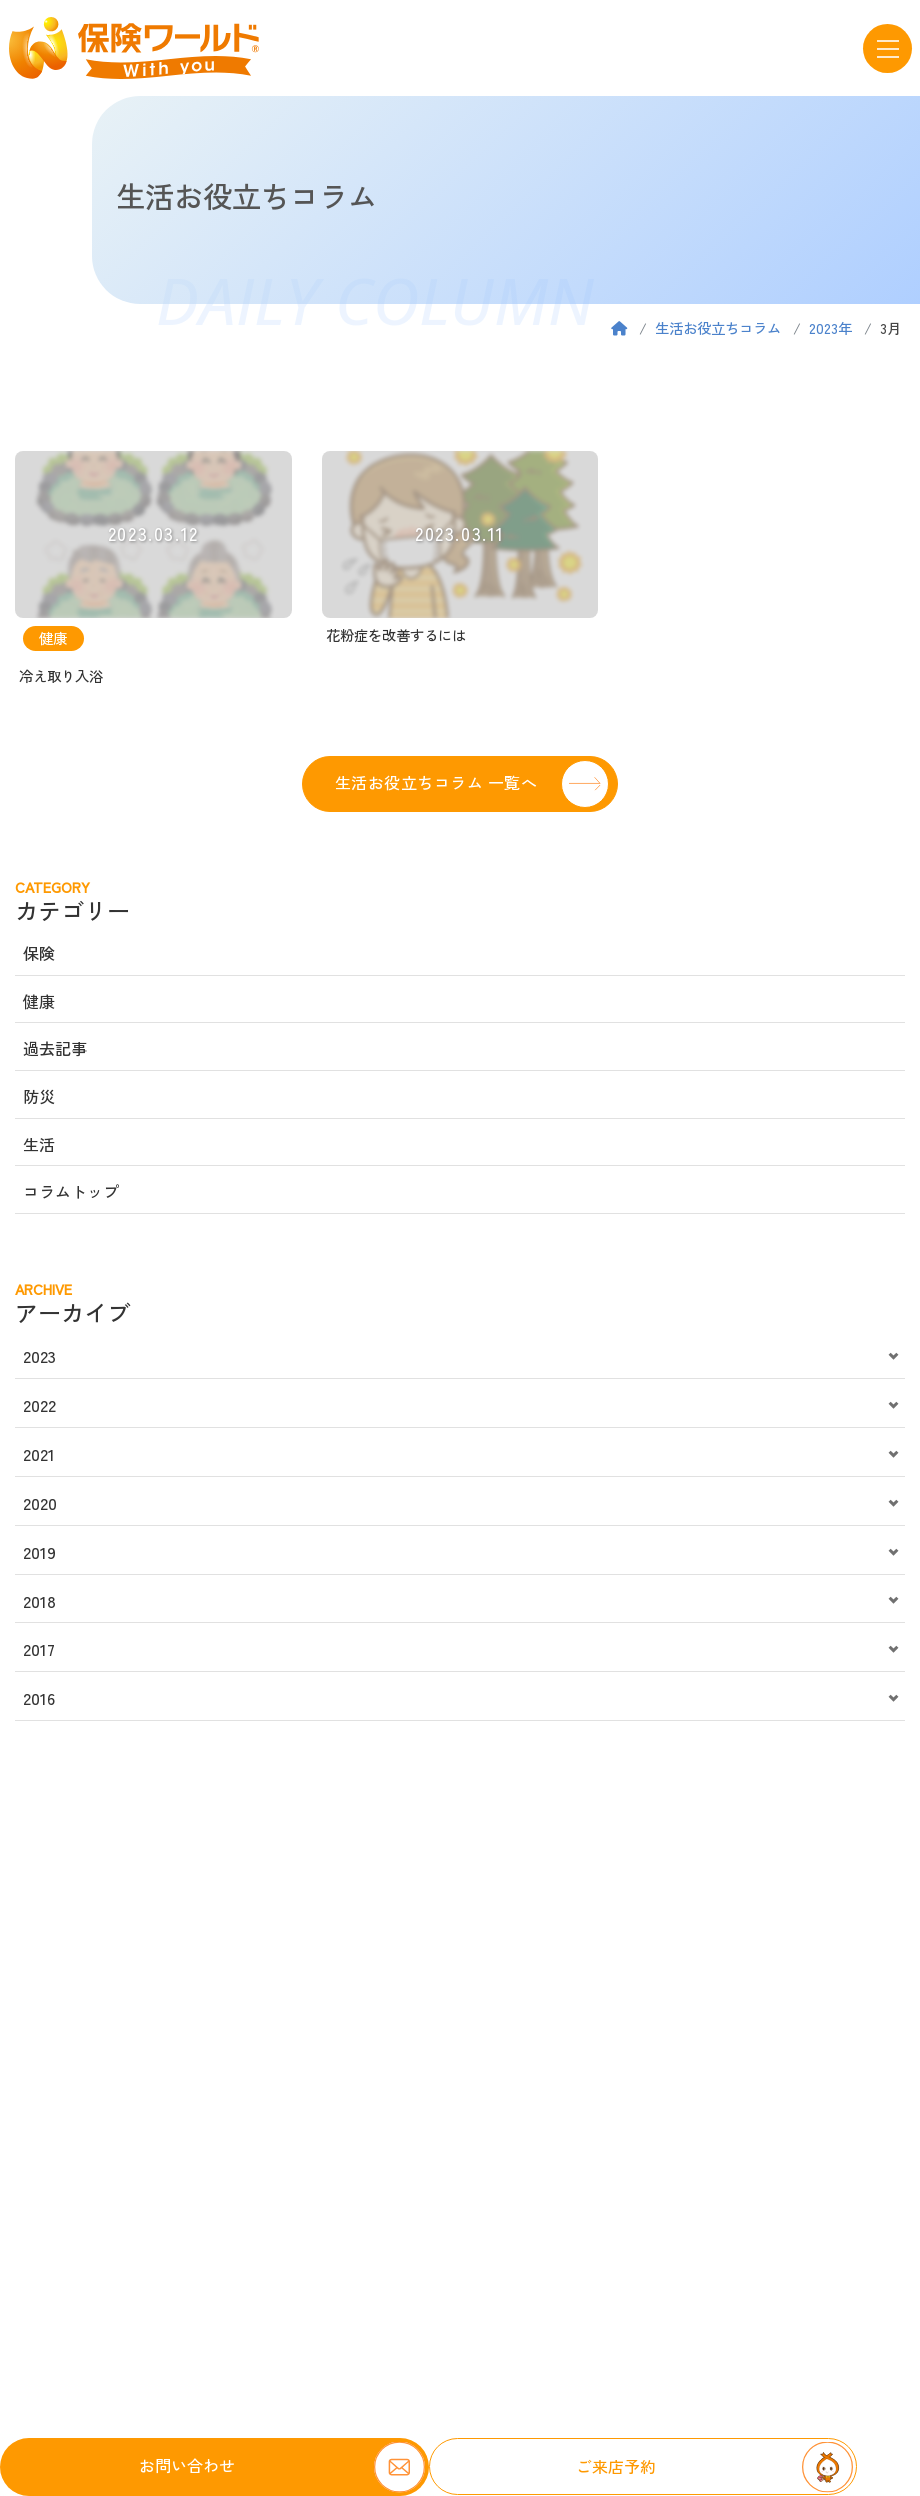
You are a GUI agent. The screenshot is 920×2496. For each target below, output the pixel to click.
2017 (39, 1649)
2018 (39, 1601)
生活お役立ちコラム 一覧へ (436, 782)
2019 (39, 1552)
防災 (39, 1096)
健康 (39, 1001)
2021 (39, 1454)
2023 (39, 1356)
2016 (39, 1698)
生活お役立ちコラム (718, 327)
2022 (39, 1405)
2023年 (830, 327)
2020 (40, 1503)
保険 (39, 953)
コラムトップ (71, 1191)
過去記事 (55, 1048)
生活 (39, 1144)
